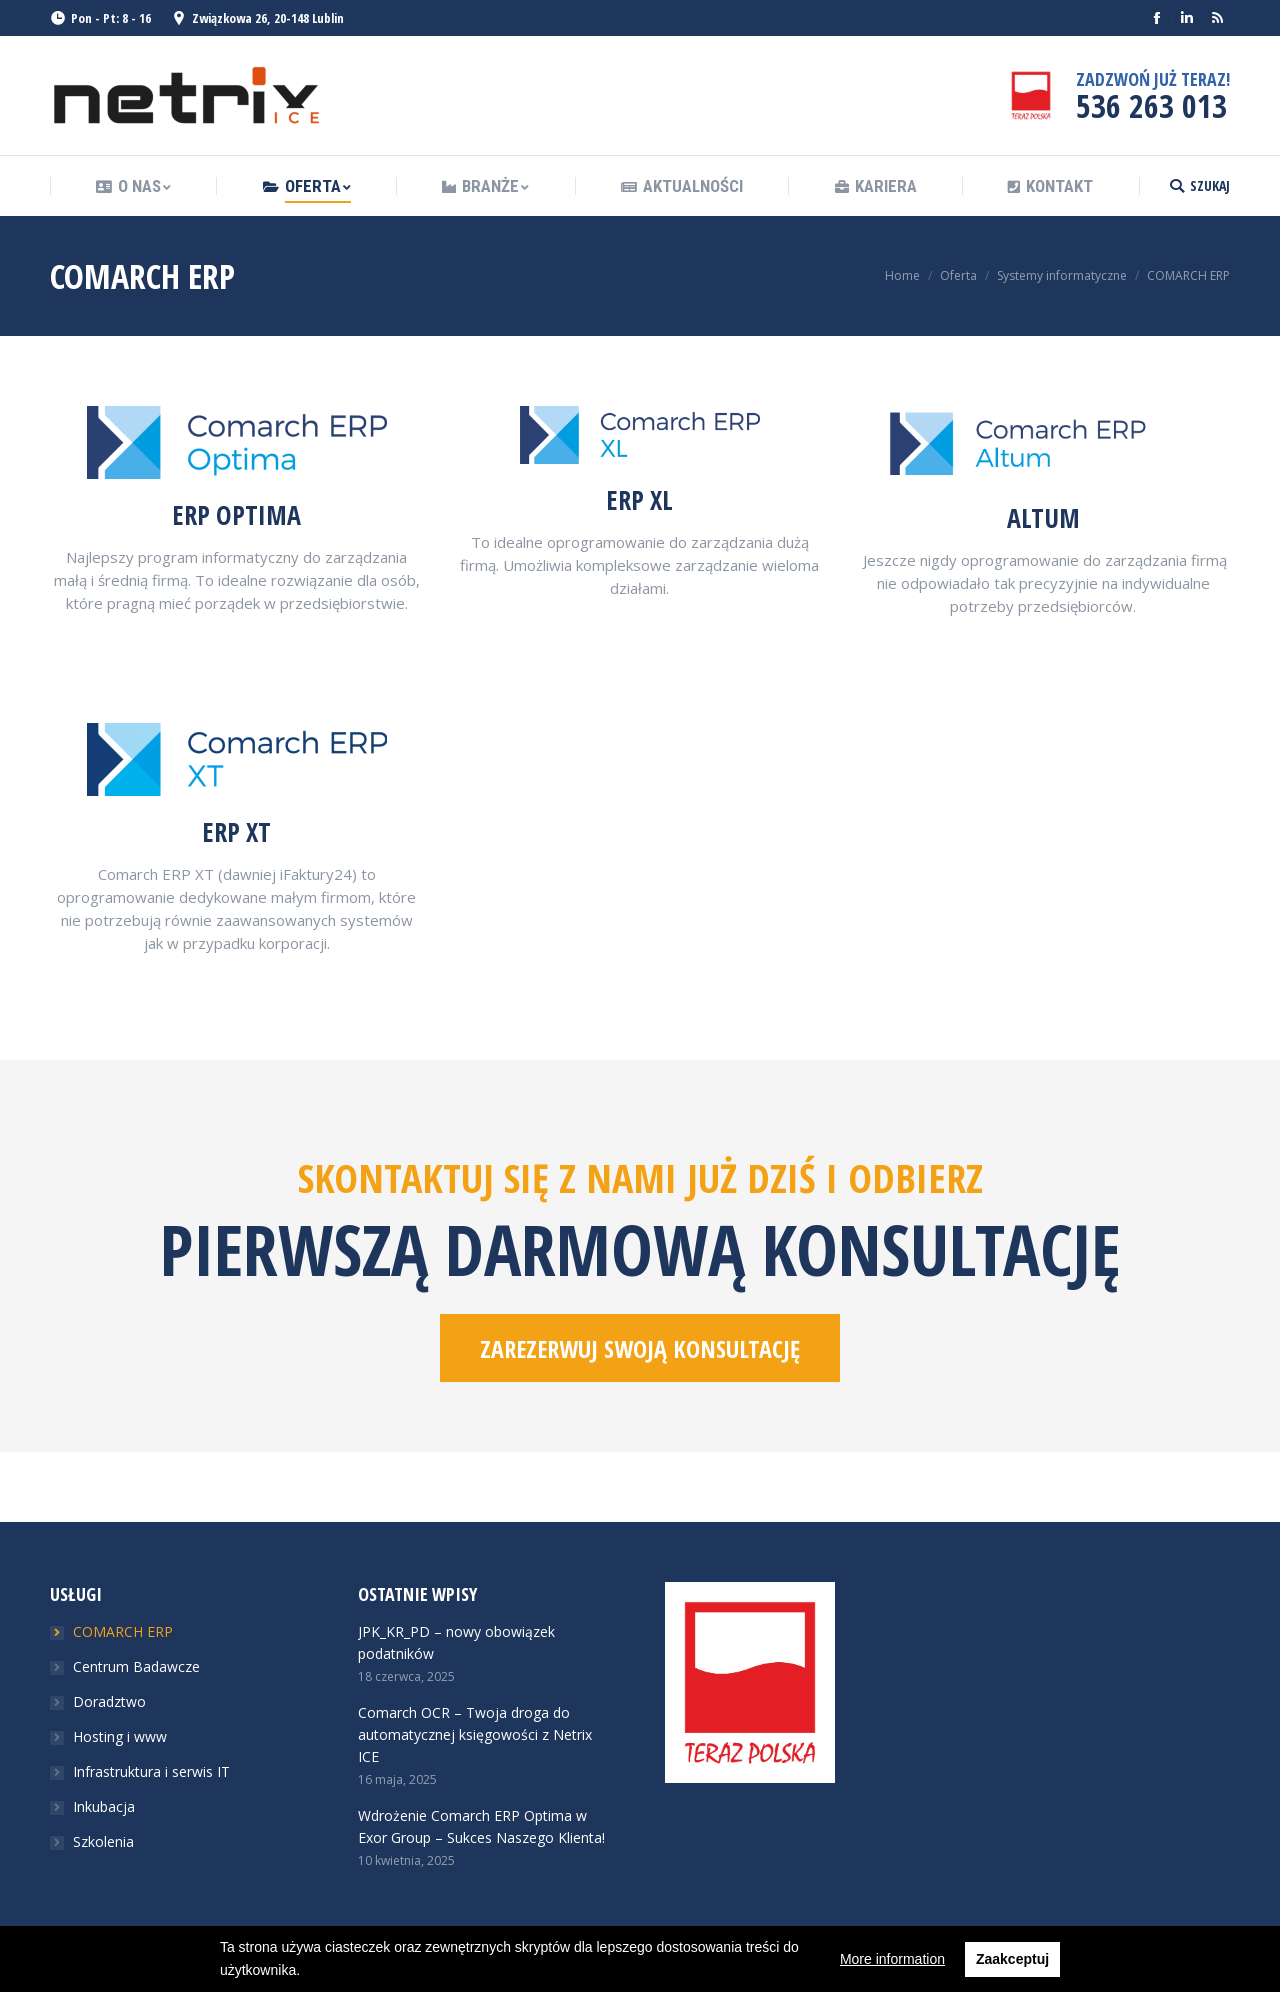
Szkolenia (103, 1841)
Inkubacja (104, 1806)
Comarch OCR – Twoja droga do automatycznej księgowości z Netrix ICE (475, 1734)
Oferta (958, 275)
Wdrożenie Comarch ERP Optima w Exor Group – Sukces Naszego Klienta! (481, 1826)
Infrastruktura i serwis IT (151, 1771)
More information (892, 1959)
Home (902, 275)
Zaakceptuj (1012, 1959)
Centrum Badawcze (136, 1666)
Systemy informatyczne (1062, 275)
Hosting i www (120, 1736)
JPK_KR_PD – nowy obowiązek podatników (456, 1642)
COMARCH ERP (123, 1631)
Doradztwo (109, 1701)
